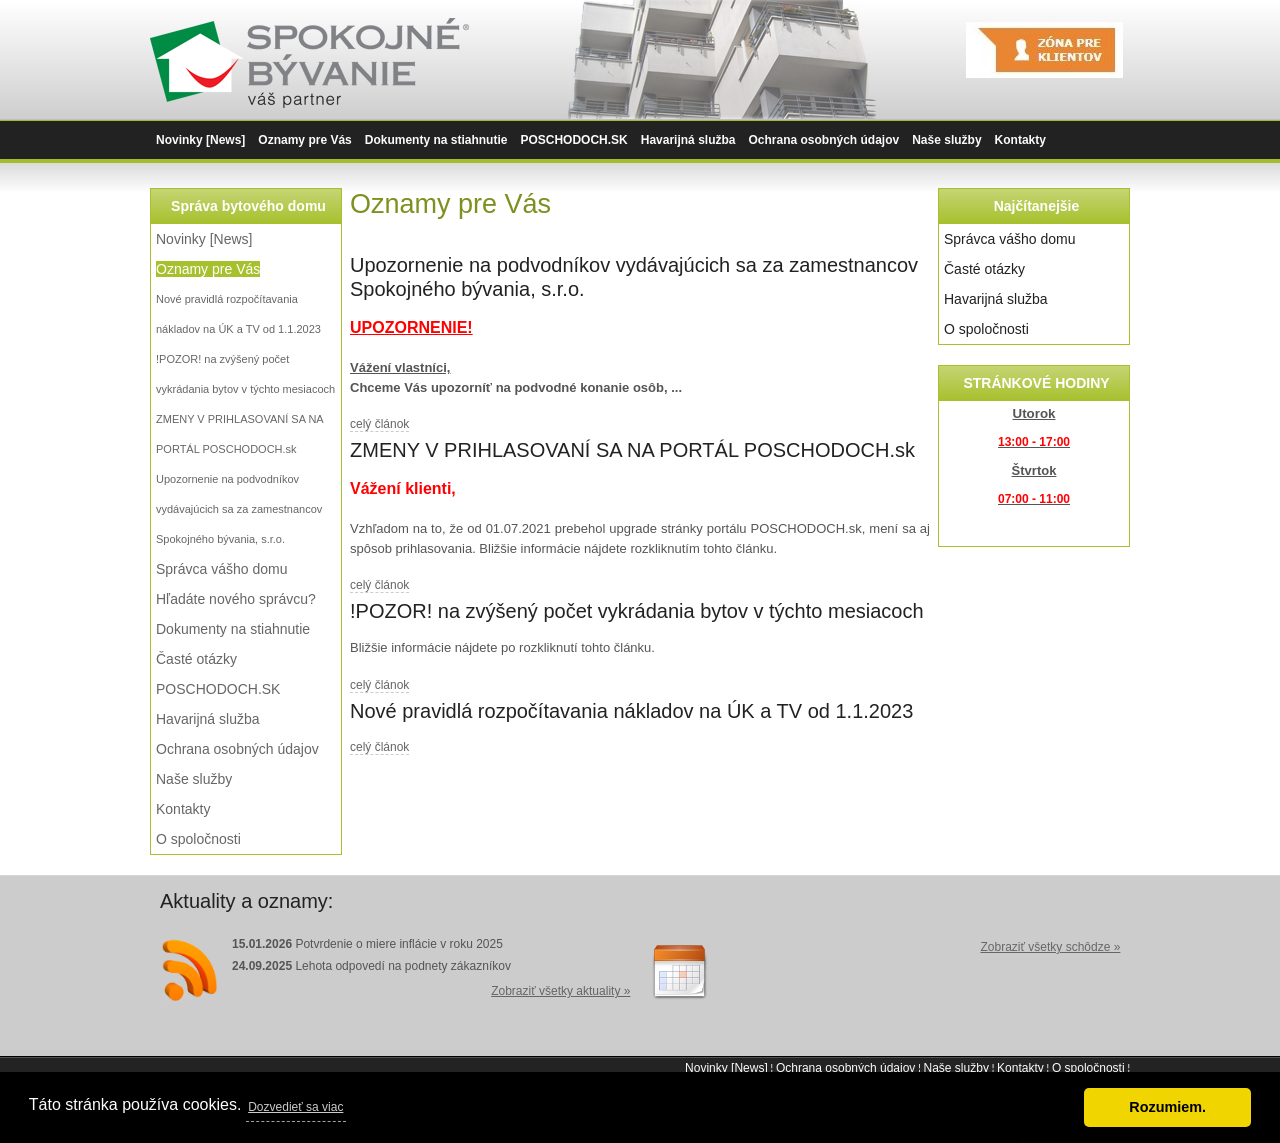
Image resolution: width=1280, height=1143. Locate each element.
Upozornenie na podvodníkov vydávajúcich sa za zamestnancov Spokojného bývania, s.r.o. (239, 509)
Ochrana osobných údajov (823, 140)
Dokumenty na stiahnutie (436, 140)
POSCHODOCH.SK (573, 140)
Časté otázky (196, 659)
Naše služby (946, 140)
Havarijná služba (688, 140)
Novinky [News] (200, 140)
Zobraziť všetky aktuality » (560, 991)
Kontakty (1020, 140)
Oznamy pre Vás (304, 140)
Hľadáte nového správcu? (236, 599)
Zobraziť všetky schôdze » (1050, 947)
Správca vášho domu (222, 569)
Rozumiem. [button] (1167, 1107)
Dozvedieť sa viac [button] (295, 1107)
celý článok (379, 424)
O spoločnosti (198, 839)
